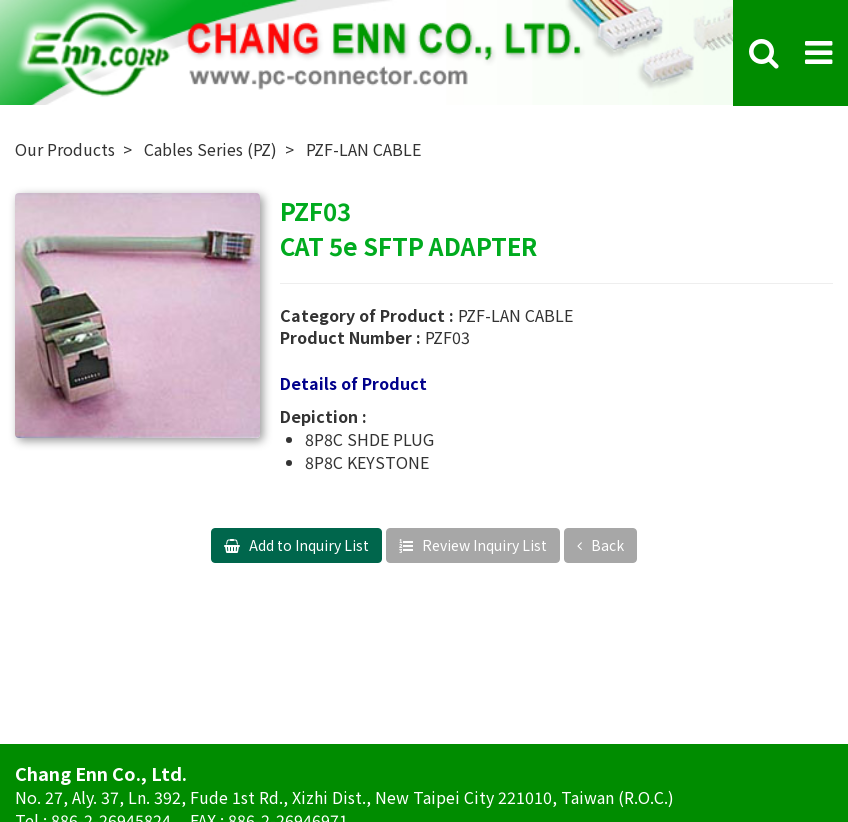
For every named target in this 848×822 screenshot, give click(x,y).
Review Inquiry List (483, 545)
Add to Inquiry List (307, 545)
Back (606, 545)
